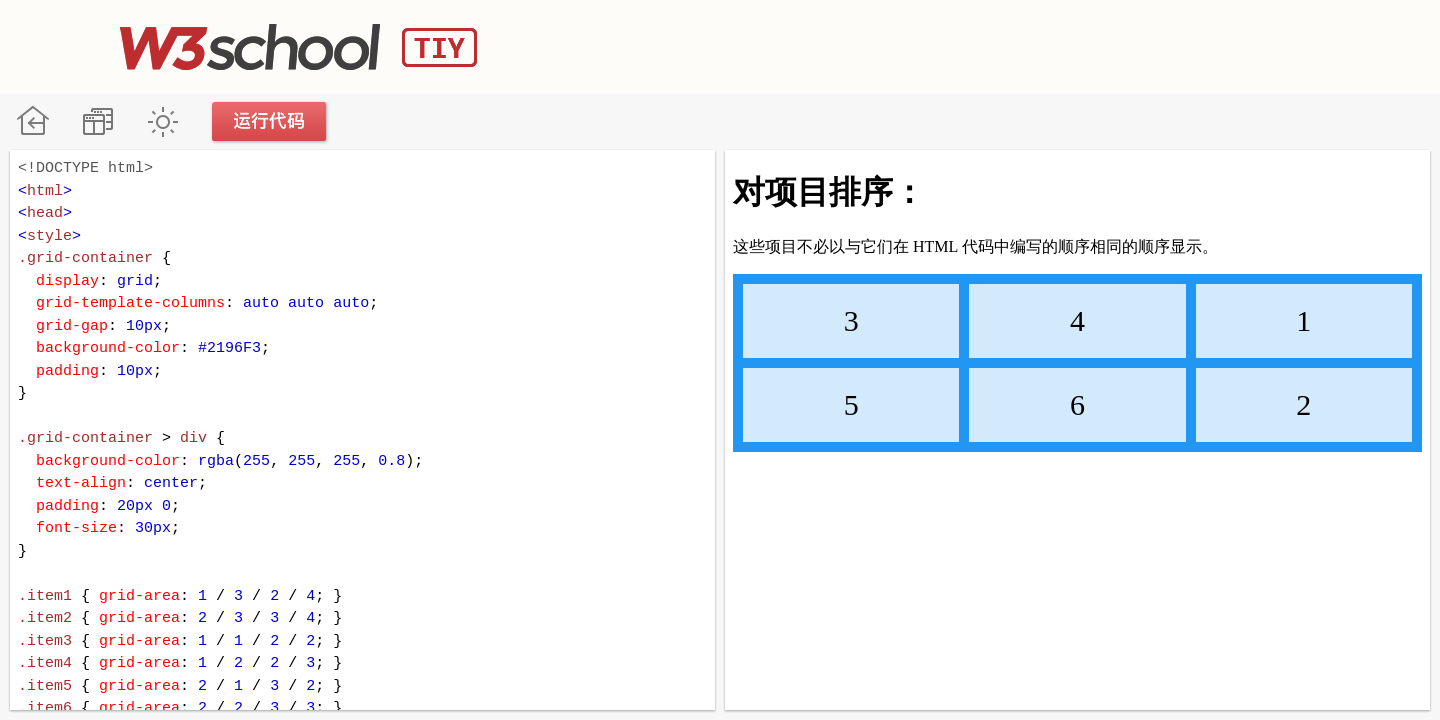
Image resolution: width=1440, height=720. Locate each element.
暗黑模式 (162, 121)
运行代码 (270, 121)
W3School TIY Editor (298, 47)
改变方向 (97, 121)
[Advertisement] (956, 45)
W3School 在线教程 (32, 121)
